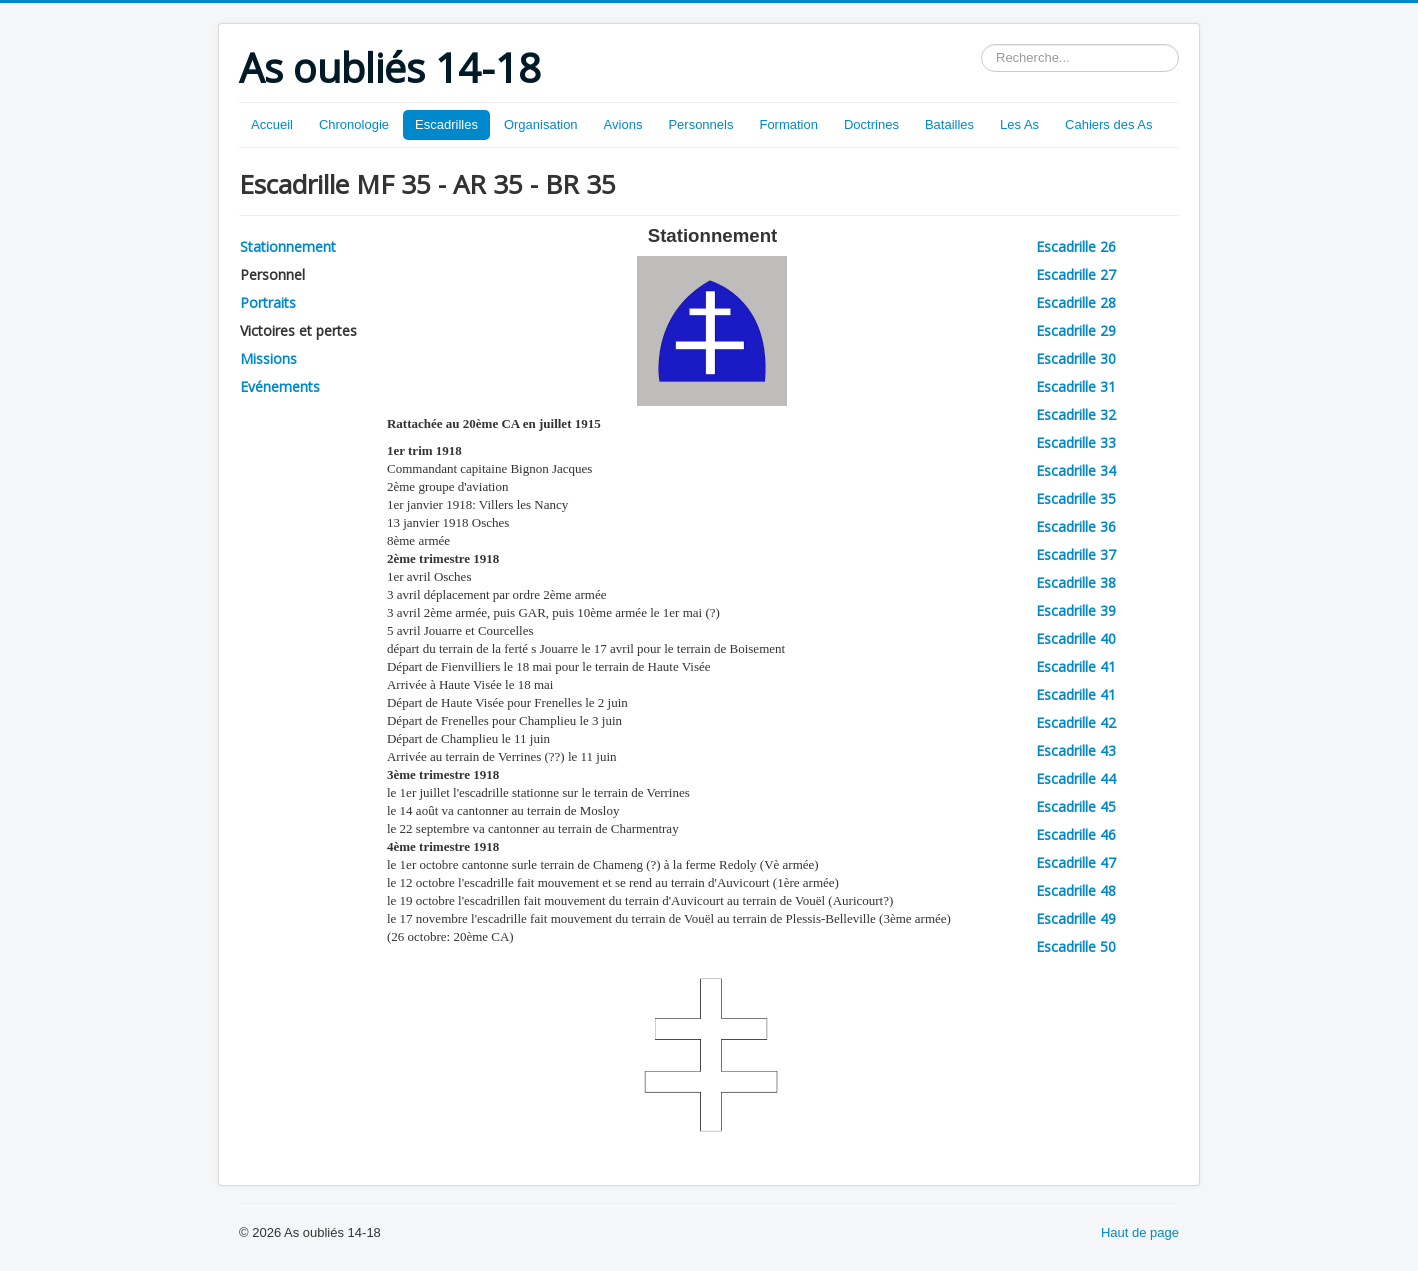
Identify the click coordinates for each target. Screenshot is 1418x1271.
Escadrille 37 (1076, 554)
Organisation (541, 124)
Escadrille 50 (1076, 946)
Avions (623, 124)
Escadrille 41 (1076, 666)
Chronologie (354, 124)
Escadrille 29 (1076, 330)
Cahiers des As (1108, 124)
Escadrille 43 (1076, 750)
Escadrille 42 (1076, 722)
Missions (268, 358)
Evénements (280, 386)
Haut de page (1140, 1232)
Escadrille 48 (1076, 890)
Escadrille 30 (1076, 358)
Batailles (949, 124)
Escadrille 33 (1076, 442)
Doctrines (871, 124)
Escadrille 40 (1076, 638)
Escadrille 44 (1076, 778)
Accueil (272, 124)
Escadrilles (446, 124)
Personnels (700, 124)
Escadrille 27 (1076, 274)
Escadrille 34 (1076, 470)
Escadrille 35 (1076, 498)
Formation (788, 124)
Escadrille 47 (1076, 862)
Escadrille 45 (1076, 806)
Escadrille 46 (1076, 834)
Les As (1019, 124)
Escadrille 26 (1076, 246)
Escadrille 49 (1076, 918)
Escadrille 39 (1076, 610)
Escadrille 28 (1076, 302)
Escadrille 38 (1076, 582)
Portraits (268, 302)
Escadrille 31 (1076, 386)
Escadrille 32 (1076, 414)
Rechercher (981, 44)
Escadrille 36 (1076, 526)
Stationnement (288, 246)
